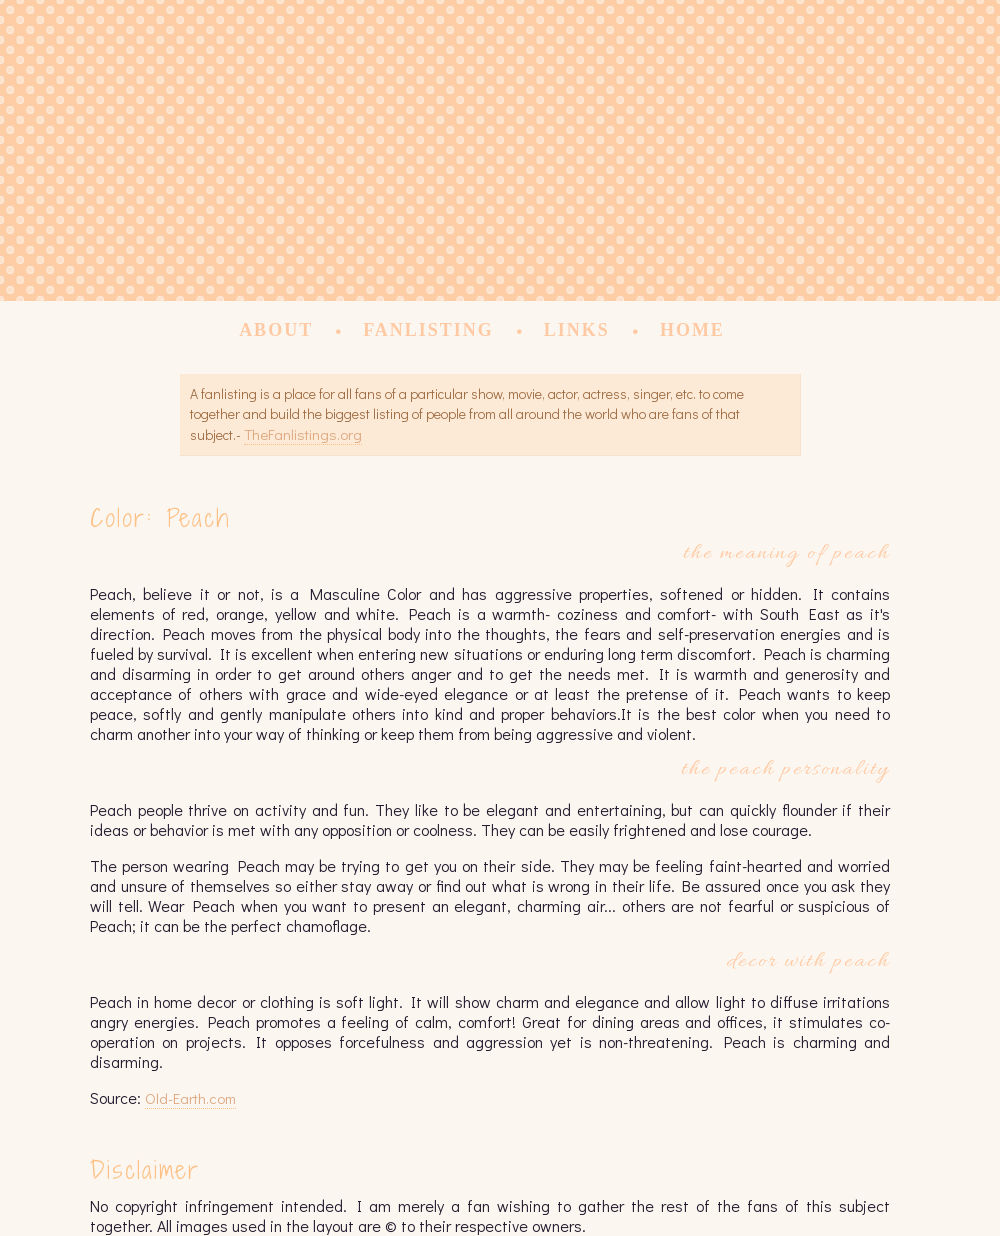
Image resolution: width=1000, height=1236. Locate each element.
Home (692, 330)
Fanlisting (428, 330)
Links (577, 330)
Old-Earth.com (190, 1098)
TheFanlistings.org (303, 434)
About (276, 330)
